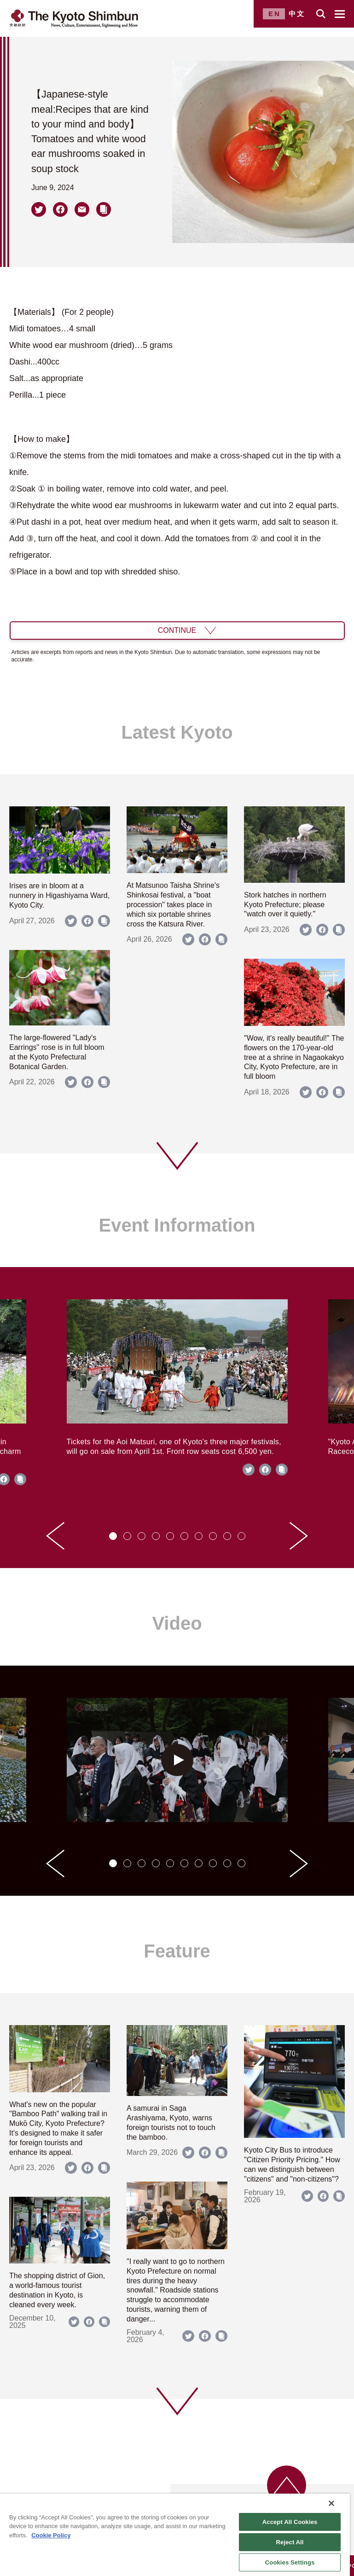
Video (177, 1623)
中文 (297, 13)
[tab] (113, 1536)
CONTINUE (177, 630)
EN (274, 13)
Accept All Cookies (290, 2521)
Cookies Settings (290, 2562)
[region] (175, 2535)
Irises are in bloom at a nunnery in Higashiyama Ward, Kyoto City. (59, 895)
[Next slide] (299, 1536)
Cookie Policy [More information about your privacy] (50, 2535)
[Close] (331, 2503)
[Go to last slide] (55, 1536)
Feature (177, 1951)
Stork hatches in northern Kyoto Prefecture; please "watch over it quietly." (285, 904)
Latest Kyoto (176, 732)
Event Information (177, 1225)
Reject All (290, 2542)
